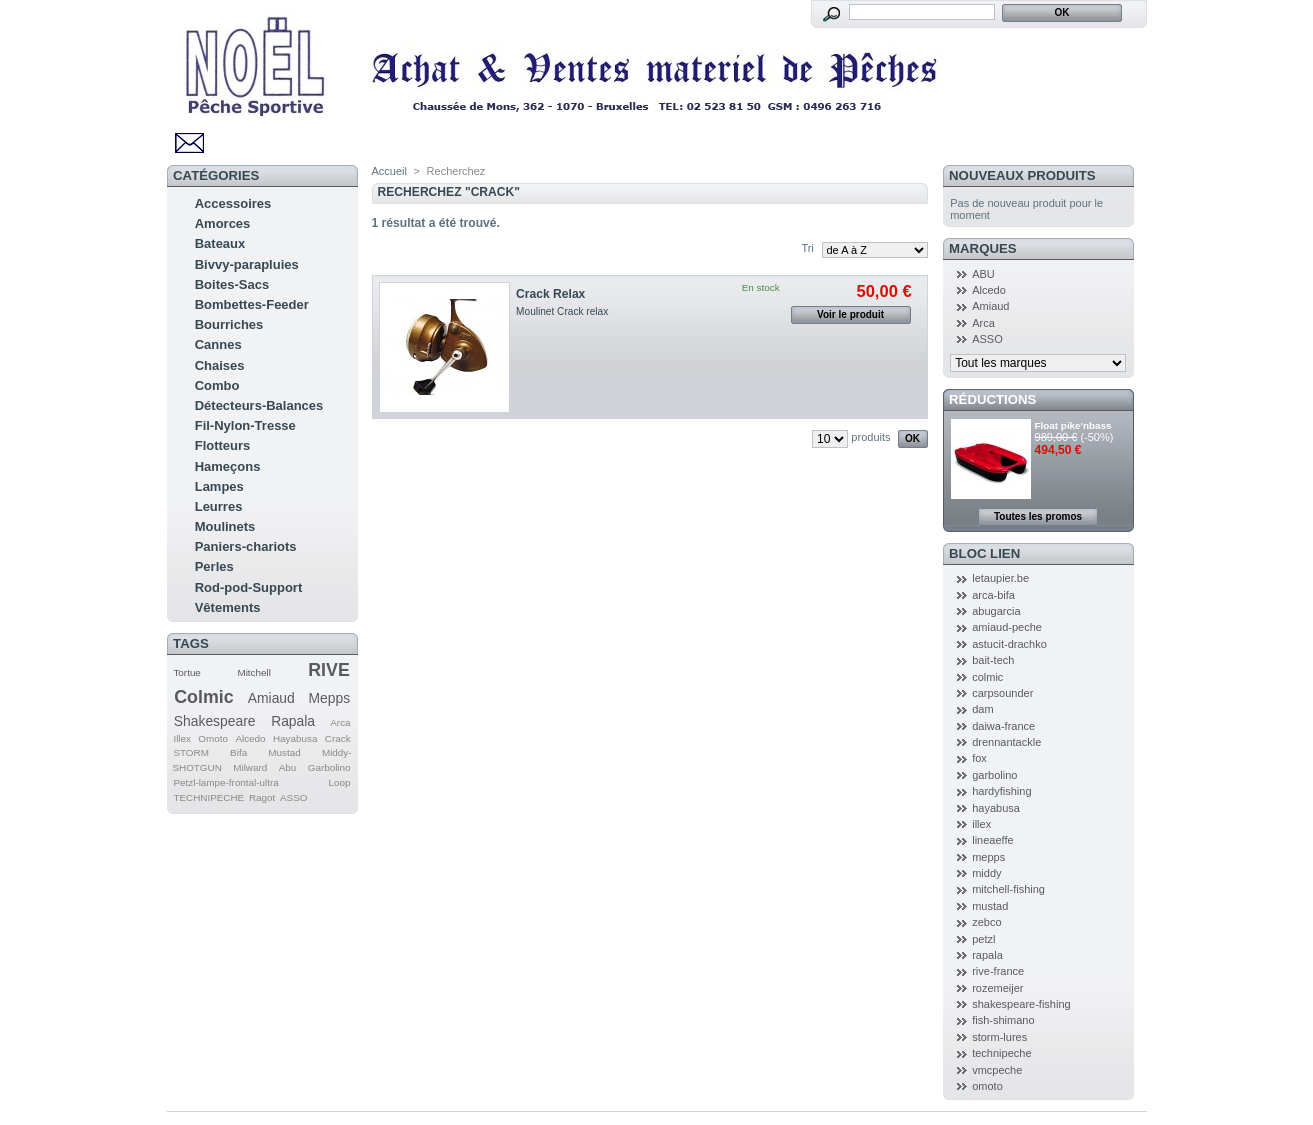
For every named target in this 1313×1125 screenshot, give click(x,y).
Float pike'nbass (1073, 425)
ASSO (293, 797)
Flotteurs (223, 445)
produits (870, 437)
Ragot (262, 797)
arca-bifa (993, 595)
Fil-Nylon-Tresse (245, 425)
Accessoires (233, 203)
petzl (983, 939)
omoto (987, 1086)
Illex (182, 738)
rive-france (998, 971)
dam (982, 709)
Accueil (389, 171)
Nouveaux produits (1022, 175)
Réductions (992, 399)
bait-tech (993, 660)
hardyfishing (1001, 791)
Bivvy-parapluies (247, 264)
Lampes (219, 486)
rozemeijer (997, 988)
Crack (338, 738)
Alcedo (250, 738)
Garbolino (329, 767)
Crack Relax (550, 294)
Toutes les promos (1038, 516)
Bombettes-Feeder (252, 304)
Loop (340, 782)
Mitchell (253, 672)
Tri (807, 248)
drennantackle (1006, 742)
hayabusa (996, 808)
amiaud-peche (1007, 627)
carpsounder (1002, 693)
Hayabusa (295, 738)
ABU (983, 274)
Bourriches (229, 324)
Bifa (238, 752)
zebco (986, 922)
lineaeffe (992, 840)
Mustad (284, 752)
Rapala (293, 721)
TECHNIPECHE (208, 797)
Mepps (330, 698)
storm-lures (999, 1037)
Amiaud (271, 698)
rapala (987, 955)
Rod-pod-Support (249, 587)
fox (979, 758)
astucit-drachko (1009, 644)
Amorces (223, 223)
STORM (190, 752)
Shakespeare (215, 721)
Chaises (220, 365)
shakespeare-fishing (1021, 1004)
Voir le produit (850, 314)
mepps (988, 857)
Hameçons (228, 466)
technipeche (1001, 1053)
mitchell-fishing (1008, 889)
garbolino (994, 775)
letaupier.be (1000, 578)
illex (981, 824)
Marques (982, 248)
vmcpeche (997, 1070)
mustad (990, 906)
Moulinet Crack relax (562, 311)
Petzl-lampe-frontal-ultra (225, 782)
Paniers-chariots (246, 546)
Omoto (213, 738)
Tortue (186, 672)
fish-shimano (1003, 1020)
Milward (250, 767)
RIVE (329, 670)
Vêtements (228, 607)
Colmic (203, 697)
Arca (340, 722)
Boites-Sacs (232, 284)
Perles (214, 566)
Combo (217, 385)
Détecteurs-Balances (259, 405)
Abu (288, 767)
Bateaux (220, 243)
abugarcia (996, 611)
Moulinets (225, 526)
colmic (987, 677)
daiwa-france (1003, 726)
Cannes (218, 344)
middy (986, 873)
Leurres (219, 506)
